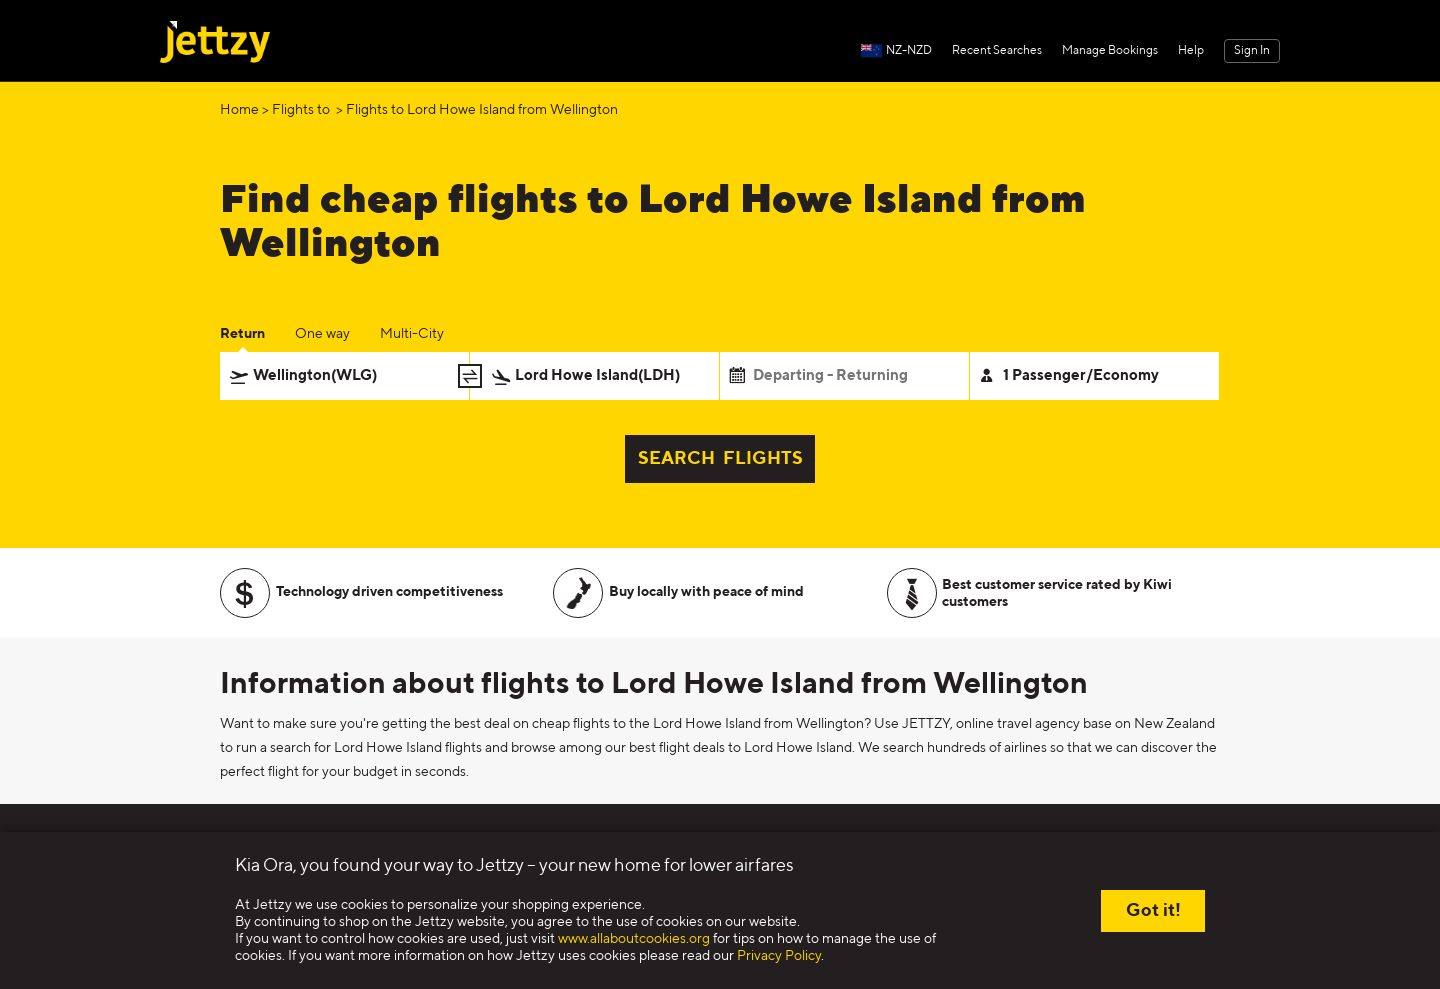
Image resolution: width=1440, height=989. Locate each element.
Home (239, 110)
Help (1191, 51)
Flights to (302, 110)
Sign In (1252, 51)
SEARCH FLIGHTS (720, 459)
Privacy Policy (779, 956)
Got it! (1153, 911)
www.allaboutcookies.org (634, 939)
